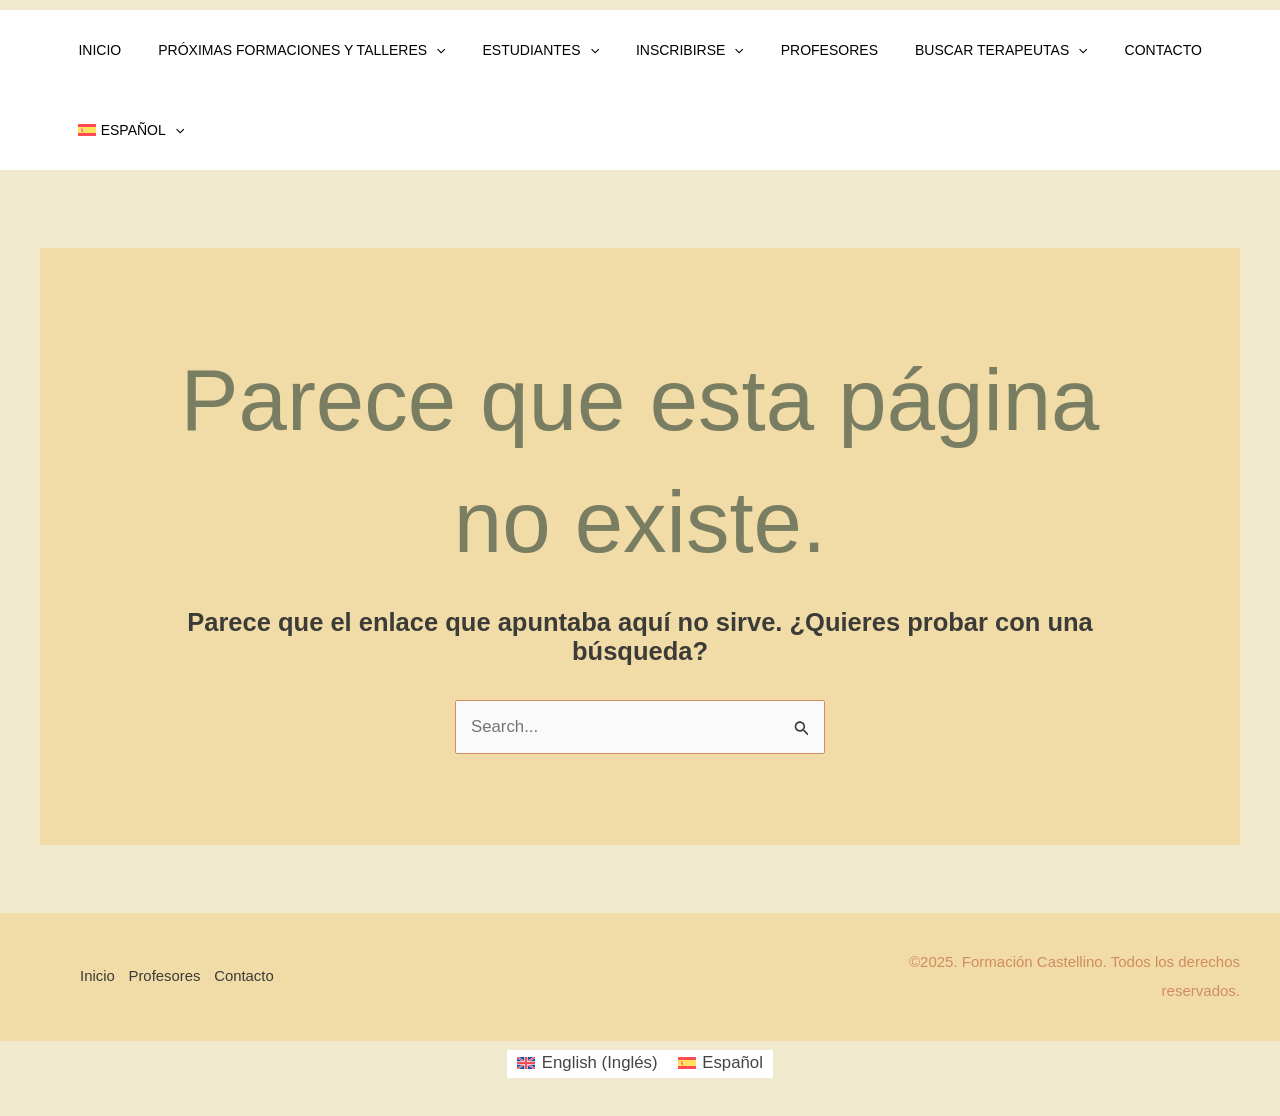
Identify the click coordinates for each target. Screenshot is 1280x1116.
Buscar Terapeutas (952, 50)
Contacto (1104, 50)
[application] (423, 50)
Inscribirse (659, 50)
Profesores (788, 50)
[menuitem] (127, 130)
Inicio (95, 50)
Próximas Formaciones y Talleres (288, 50)
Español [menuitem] (733, 1063)
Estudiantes (518, 50)
